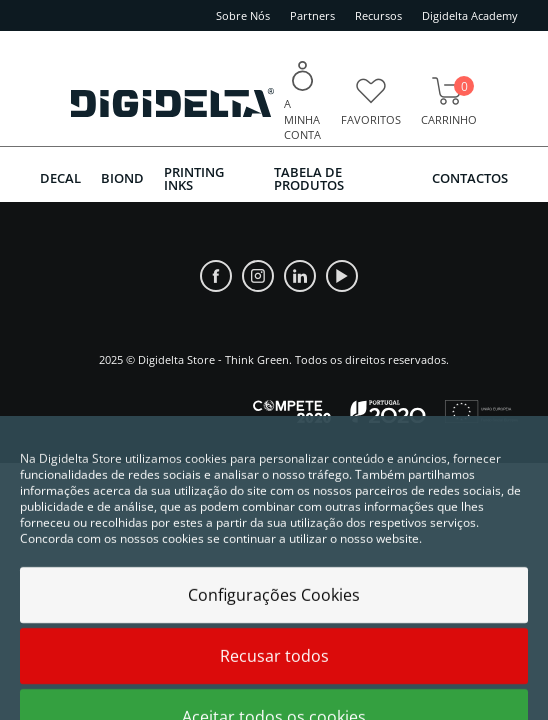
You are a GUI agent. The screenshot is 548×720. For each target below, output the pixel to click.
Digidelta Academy (470, 15)
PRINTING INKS (194, 178)
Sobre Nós (243, 15)
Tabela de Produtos (309, 178)
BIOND (122, 178)
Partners (312, 15)
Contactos (470, 178)
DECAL (60, 178)
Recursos (378, 15)
